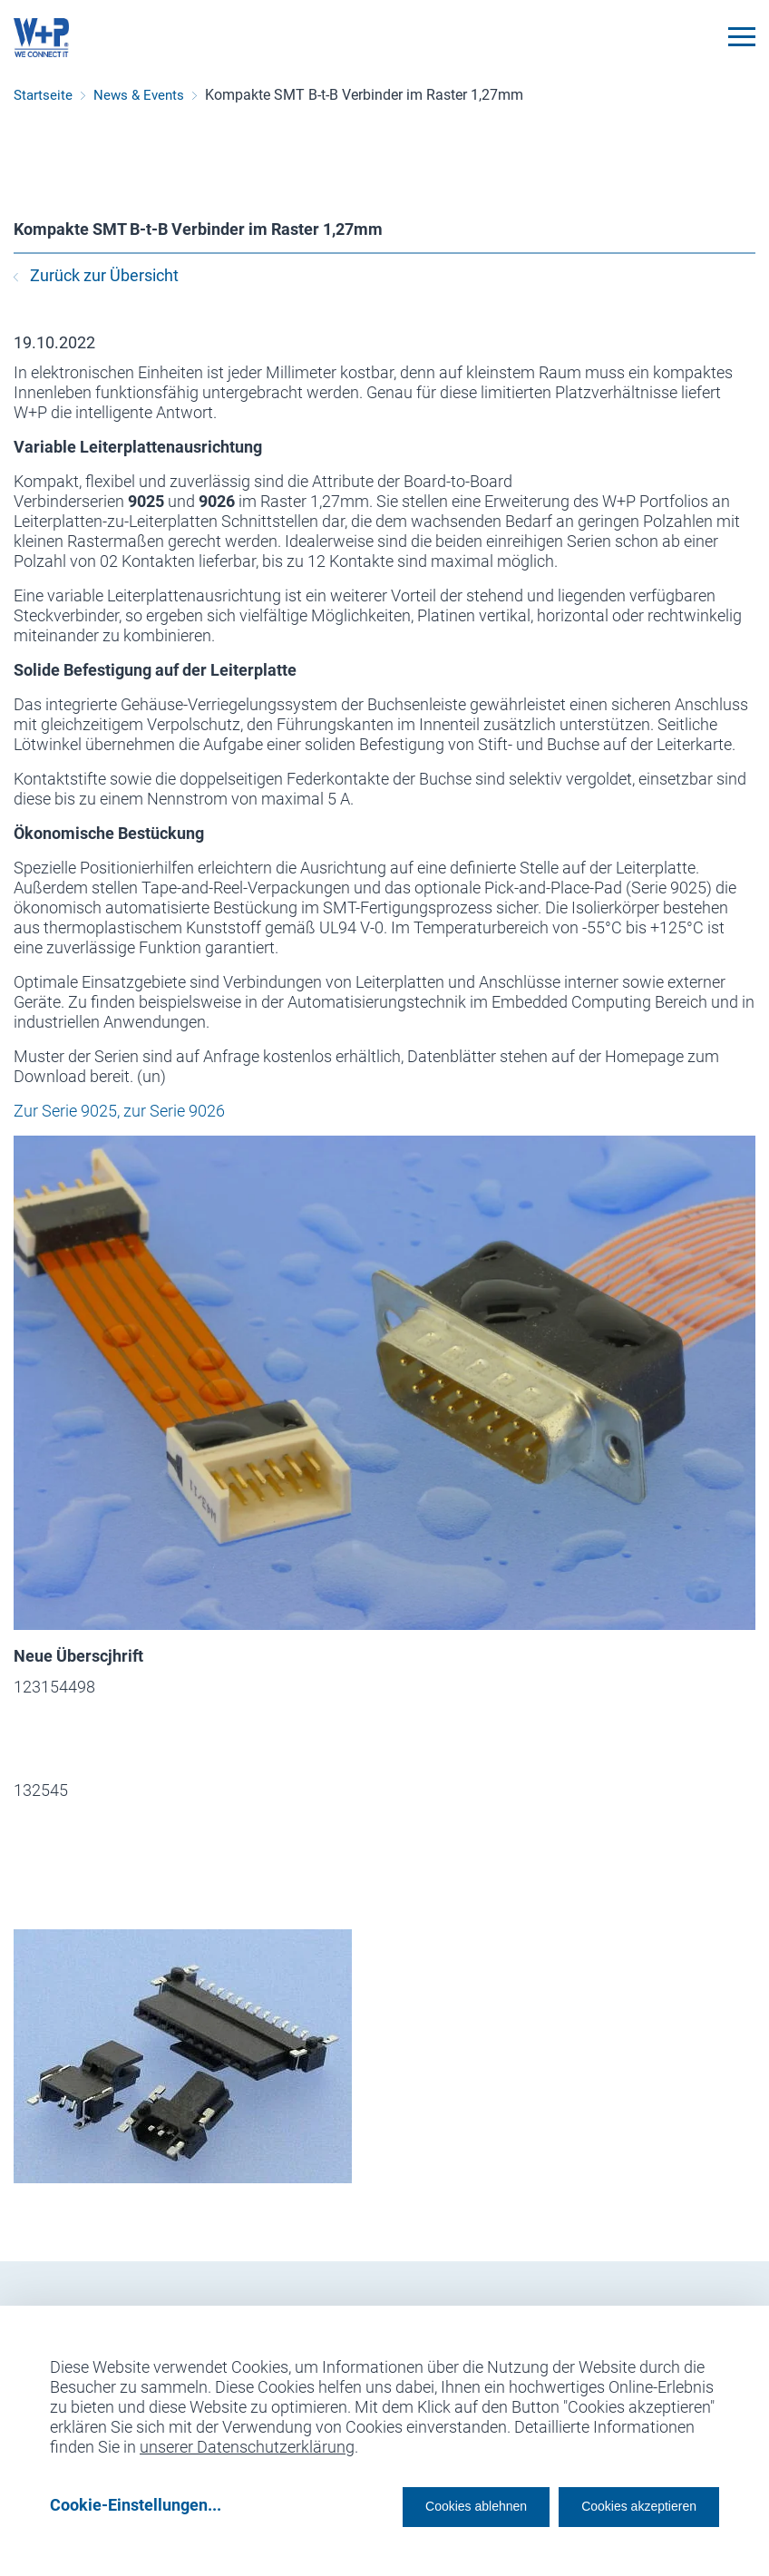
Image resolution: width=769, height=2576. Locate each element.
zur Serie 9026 (174, 1110)
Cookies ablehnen (420, 2504)
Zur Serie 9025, (67, 1110)
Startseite (43, 95)
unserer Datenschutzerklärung (247, 2440)
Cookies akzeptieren (622, 2504)
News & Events (138, 95)
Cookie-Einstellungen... (135, 2504)
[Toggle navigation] (742, 37)
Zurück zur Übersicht (96, 275)
